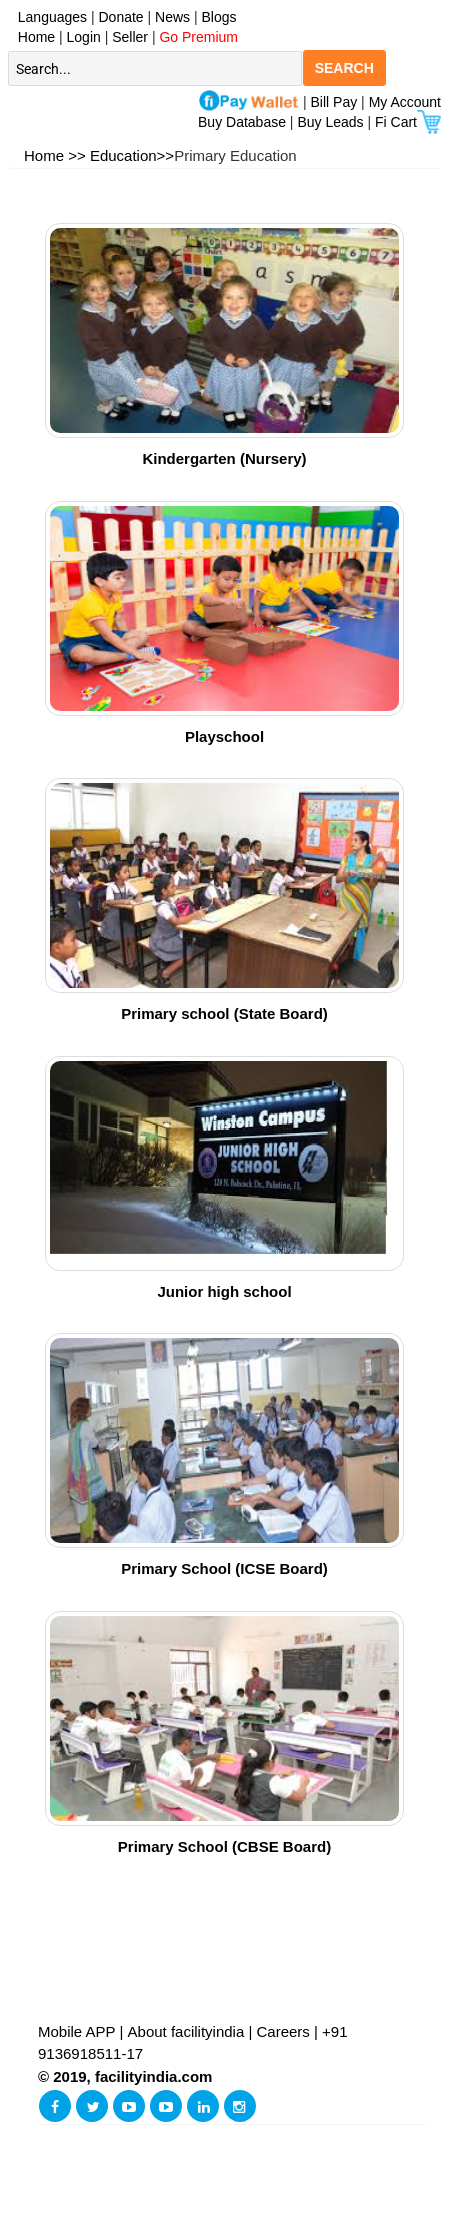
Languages (48, 17)
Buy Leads (330, 122)
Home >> (55, 155)
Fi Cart (408, 122)
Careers (283, 2031)
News (174, 17)
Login (84, 37)
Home (32, 37)
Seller (130, 37)
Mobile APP (78, 2031)
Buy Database (242, 122)
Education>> (132, 155)
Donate (121, 17)
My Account (405, 102)
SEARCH (344, 68)
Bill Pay (336, 102)
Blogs (219, 17)
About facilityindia (188, 2031)
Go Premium (198, 37)
